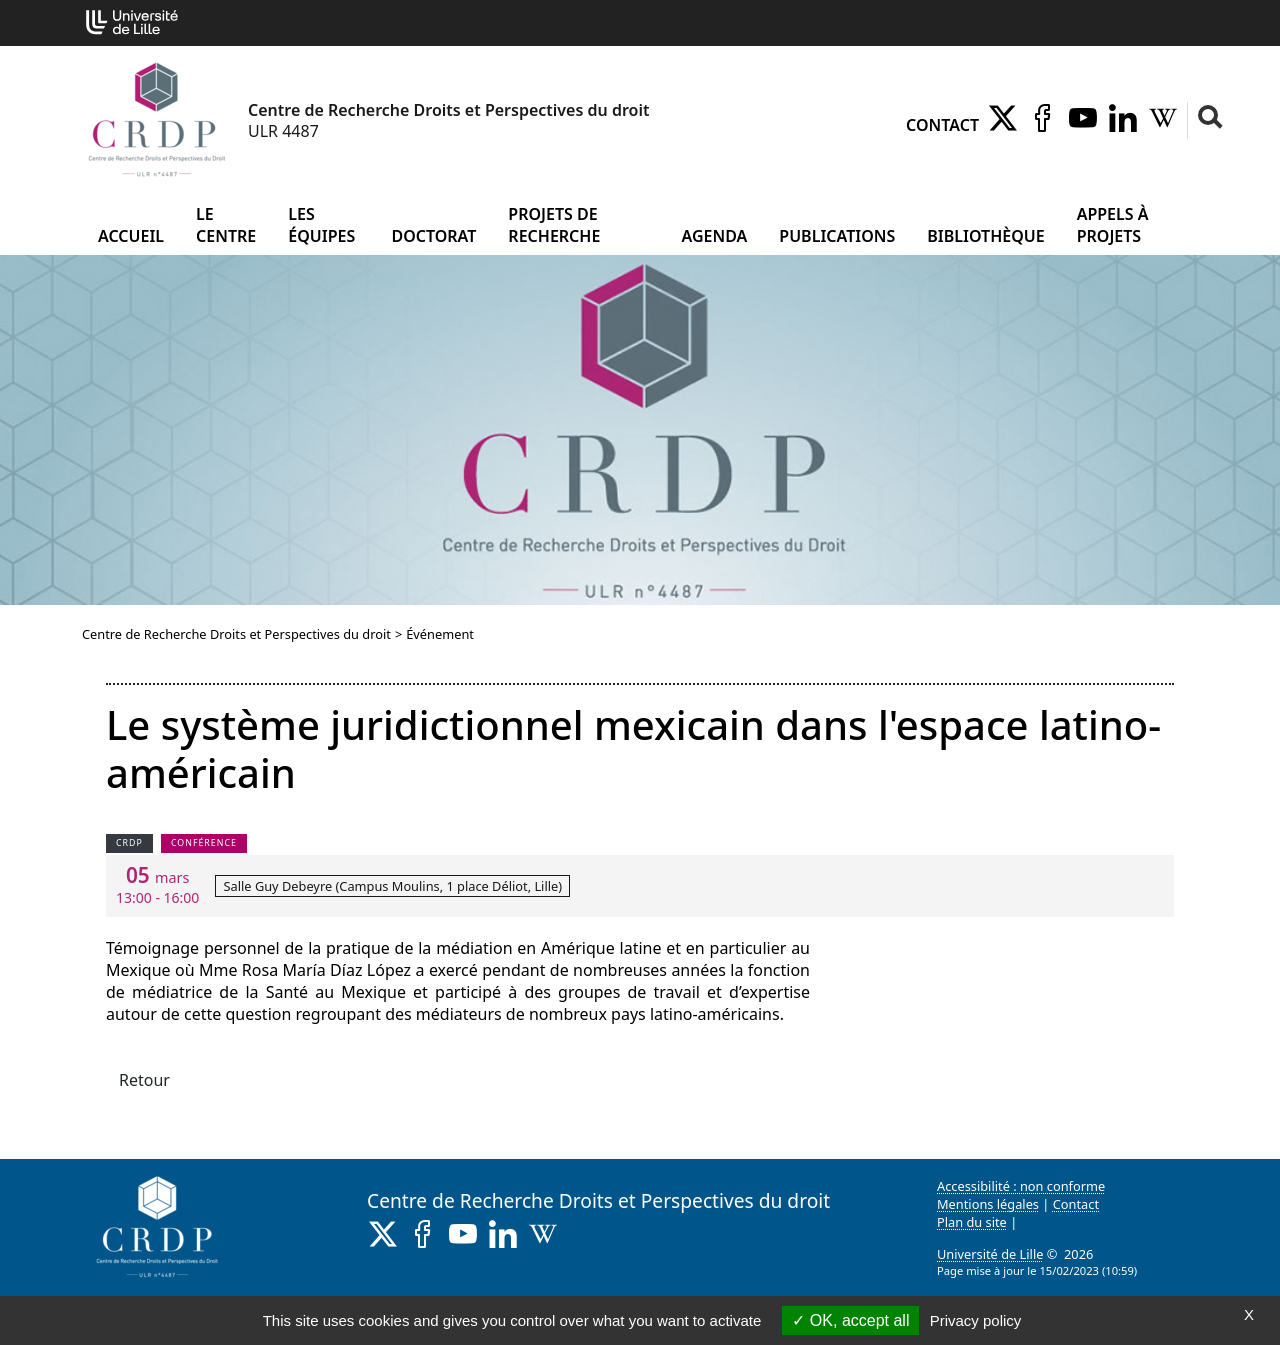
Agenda (715, 236)
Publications (837, 236)
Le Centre (226, 225)
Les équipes (321, 225)
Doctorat (433, 236)
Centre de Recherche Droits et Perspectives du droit (236, 634)
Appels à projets (1113, 225)
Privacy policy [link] (976, 1320)
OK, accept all (850, 1320)
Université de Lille (990, 1254)
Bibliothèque (985, 236)
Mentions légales (988, 1204)
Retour (144, 1080)
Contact (942, 125)
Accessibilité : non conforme (1021, 1186)
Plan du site (972, 1222)
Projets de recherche (554, 225)
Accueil (131, 236)
